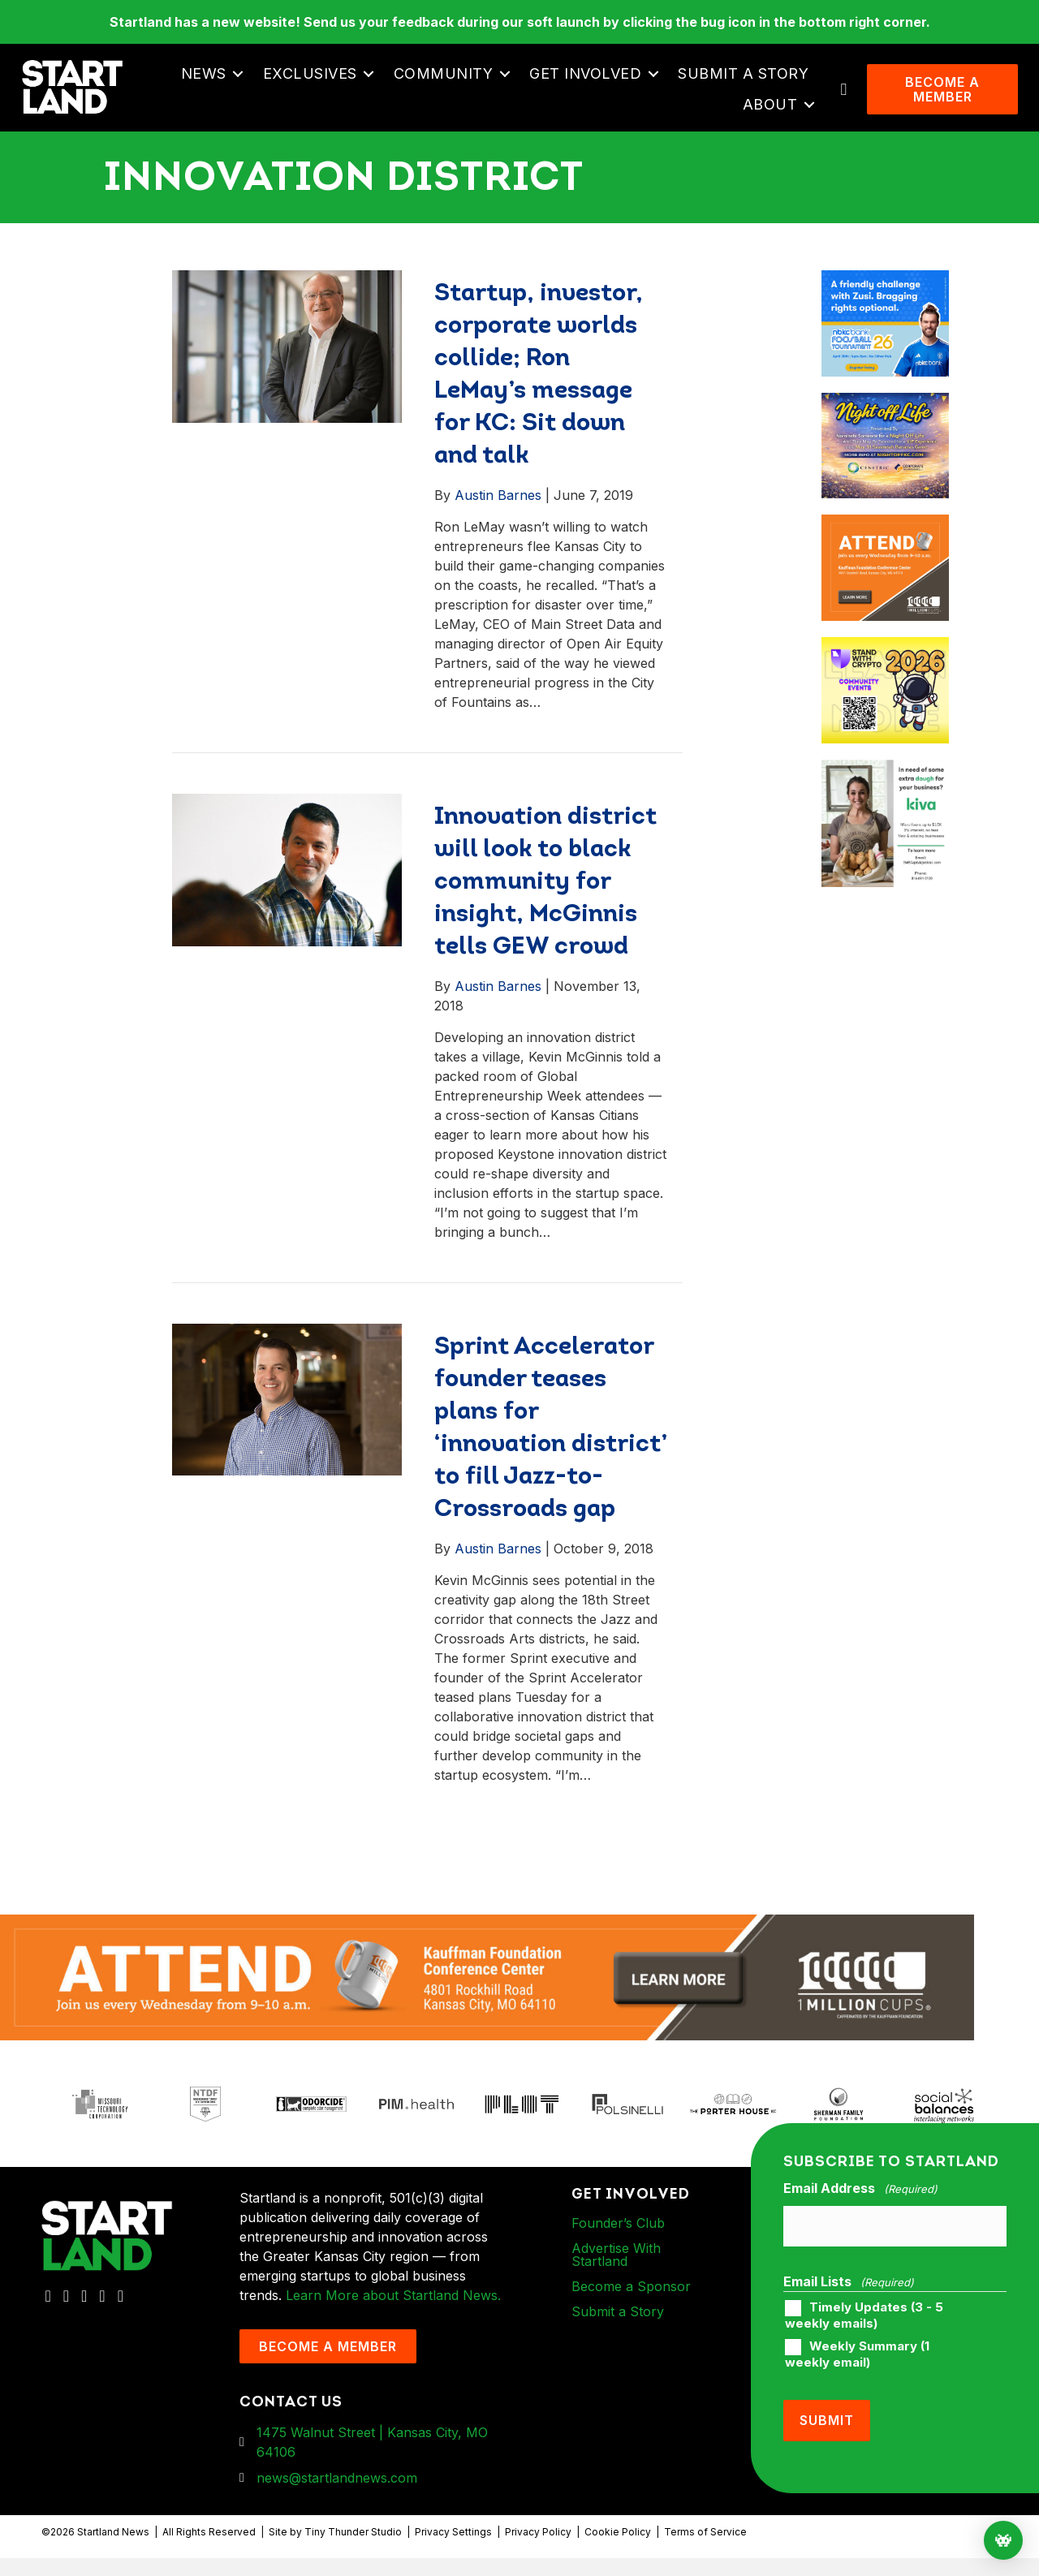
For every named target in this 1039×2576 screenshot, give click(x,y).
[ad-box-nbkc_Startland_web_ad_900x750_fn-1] (885, 298)
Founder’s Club (618, 2241)
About (775, 113)
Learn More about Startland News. (393, 2313)
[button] (243, 82)
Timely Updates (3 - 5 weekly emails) (864, 2325)
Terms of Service (705, 2550)
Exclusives (315, 82)
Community (448, 82)
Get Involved (590, 82)
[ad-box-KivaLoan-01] (885, 787)
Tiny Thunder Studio (353, 2550)
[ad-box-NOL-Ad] (885, 420)
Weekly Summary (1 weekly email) (857, 2364)
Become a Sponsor (631, 2304)
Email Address (860, 2207)
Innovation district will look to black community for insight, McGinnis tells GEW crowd (545, 900)
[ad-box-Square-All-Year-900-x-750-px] (885, 665)
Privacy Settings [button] (453, 2550)
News (208, 82)
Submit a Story (748, 82)
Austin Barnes (498, 513)
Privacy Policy (538, 2550)
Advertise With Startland (616, 2272)
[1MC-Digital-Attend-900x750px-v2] (885, 543)
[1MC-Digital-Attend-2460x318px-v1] (487, 1994)
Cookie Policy (617, 2550)
